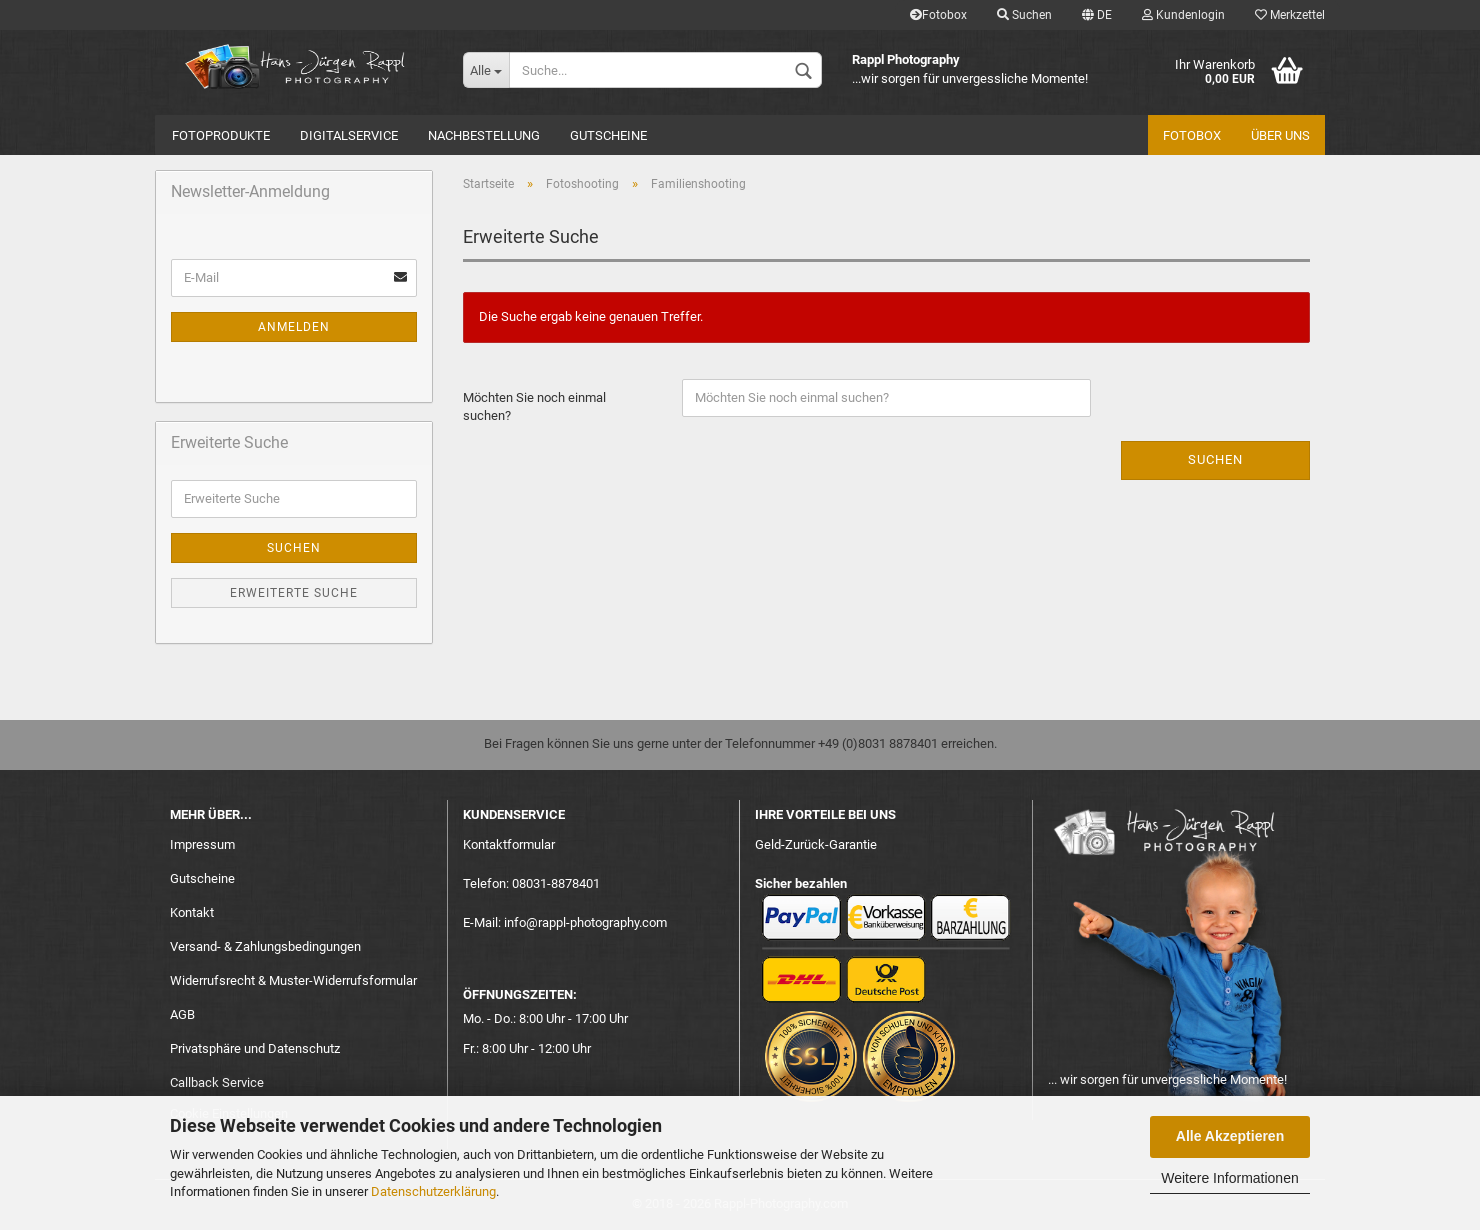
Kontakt (192, 912)
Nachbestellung (484, 135)
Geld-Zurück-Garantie (816, 844)
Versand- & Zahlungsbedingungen (265, 946)
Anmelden (294, 327)
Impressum (202, 844)
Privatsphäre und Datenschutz (255, 1048)
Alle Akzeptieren (1230, 1136)
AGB (182, 1014)
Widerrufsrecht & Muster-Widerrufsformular (293, 980)
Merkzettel (1290, 15)
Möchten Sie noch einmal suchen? (534, 407)
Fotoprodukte (221, 135)
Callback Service (217, 1082)
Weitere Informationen (1229, 1178)
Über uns (1280, 135)
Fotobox (938, 15)
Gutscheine (608, 135)
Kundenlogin (1183, 15)
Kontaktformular (509, 844)
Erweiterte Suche (294, 593)
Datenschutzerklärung (433, 1191)
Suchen (1024, 15)
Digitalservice (349, 135)
